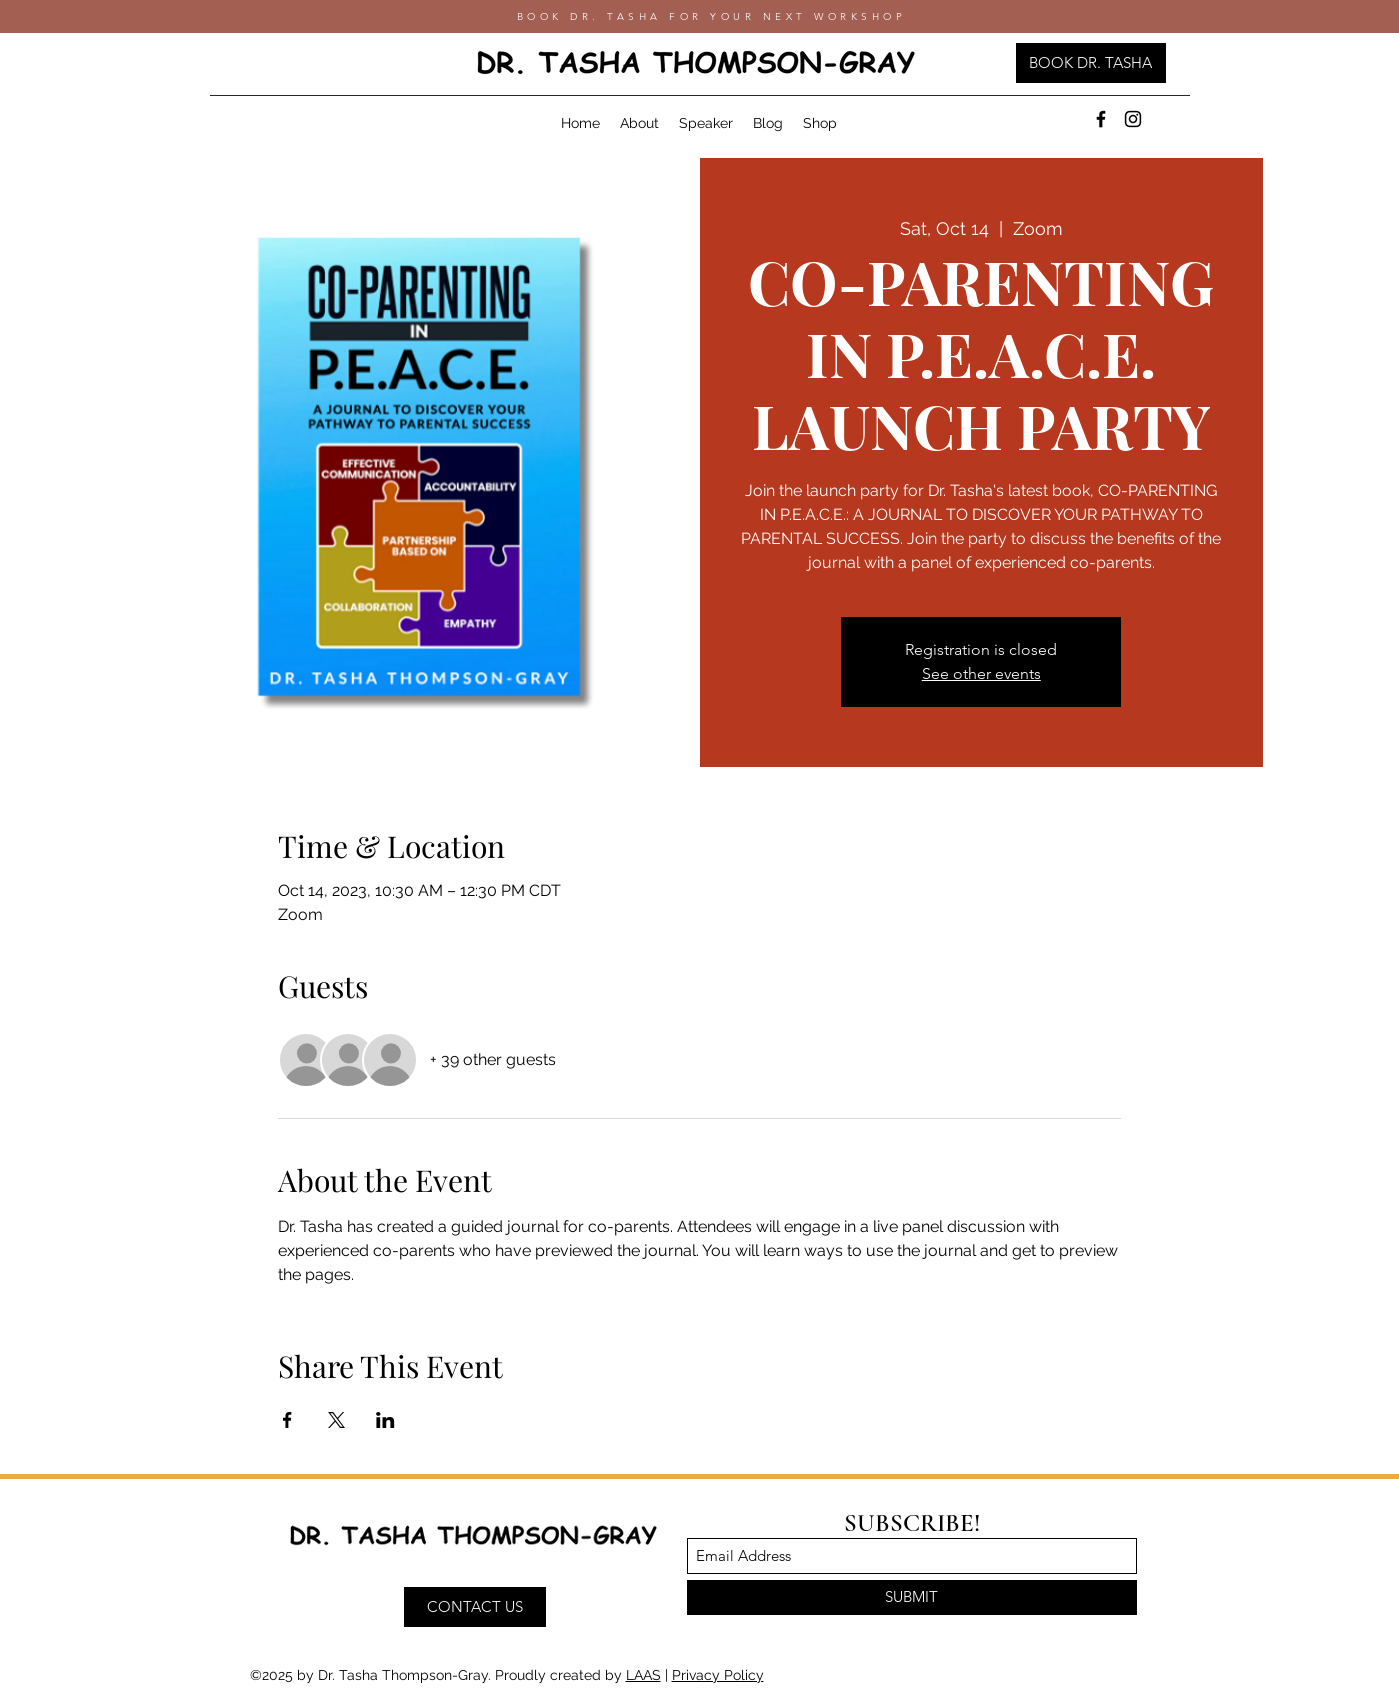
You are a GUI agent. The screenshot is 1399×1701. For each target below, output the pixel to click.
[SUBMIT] (912, 1597)
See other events (981, 673)
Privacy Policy (718, 1675)
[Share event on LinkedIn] (385, 1420)
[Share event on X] (336, 1420)
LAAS (643, 1675)
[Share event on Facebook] (287, 1420)
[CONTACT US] (475, 1607)
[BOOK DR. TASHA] (1091, 63)
